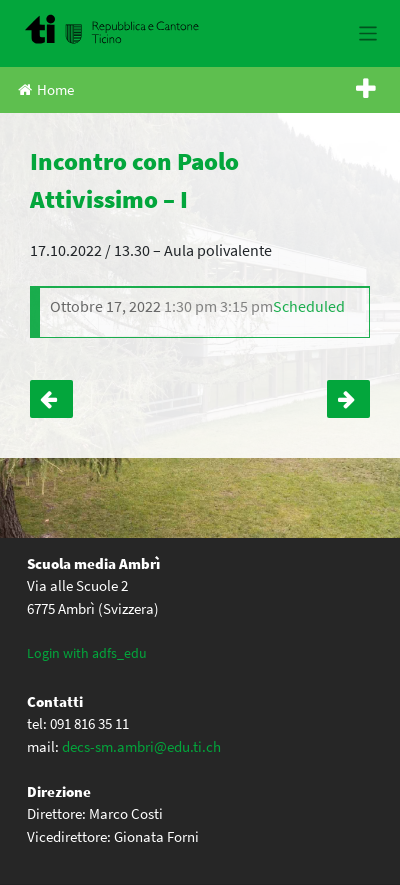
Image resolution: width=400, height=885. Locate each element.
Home (46, 89)
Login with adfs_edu (87, 653)
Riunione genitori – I (51, 399)
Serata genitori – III (348, 399)
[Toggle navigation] (368, 33)
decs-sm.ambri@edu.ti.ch (141, 746)
